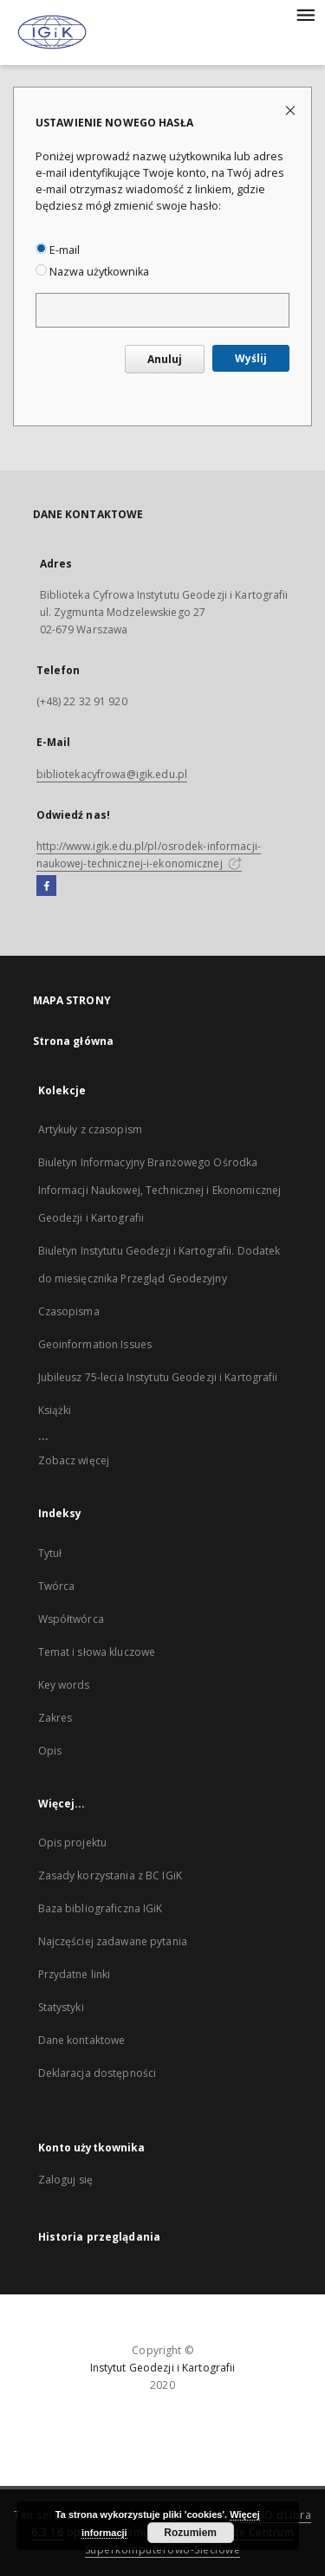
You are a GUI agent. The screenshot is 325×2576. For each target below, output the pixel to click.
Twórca (56, 1586)
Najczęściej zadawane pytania (112, 1941)
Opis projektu (72, 1842)
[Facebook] (46, 886)
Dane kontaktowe (82, 2040)
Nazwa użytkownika (92, 271)
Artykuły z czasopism (90, 1129)
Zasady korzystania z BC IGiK (110, 1875)
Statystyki (61, 2007)
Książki (55, 1410)
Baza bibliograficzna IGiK (100, 1908)
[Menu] (305, 14)
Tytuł (50, 1553)
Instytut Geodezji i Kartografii (163, 2367)
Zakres (55, 1717)
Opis (50, 1750)
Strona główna (73, 1041)
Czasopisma (69, 1311)
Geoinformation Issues (95, 1344)
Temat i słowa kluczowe (97, 1652)
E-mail (58, 250)
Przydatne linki (74, 1974)
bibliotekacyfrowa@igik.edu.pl (111, 774)
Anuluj (164, 359)
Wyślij (251, 358)
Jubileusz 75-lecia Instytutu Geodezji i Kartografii (158, 1377)
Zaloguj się (66, 2179)
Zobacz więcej (74, 1460)
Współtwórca (71, 1619)
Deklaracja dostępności (97, 2073)
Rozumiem (190, 2533)
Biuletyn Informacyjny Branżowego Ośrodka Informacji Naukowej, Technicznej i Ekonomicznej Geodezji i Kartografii (160, 1190)
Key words (64, 1684)
